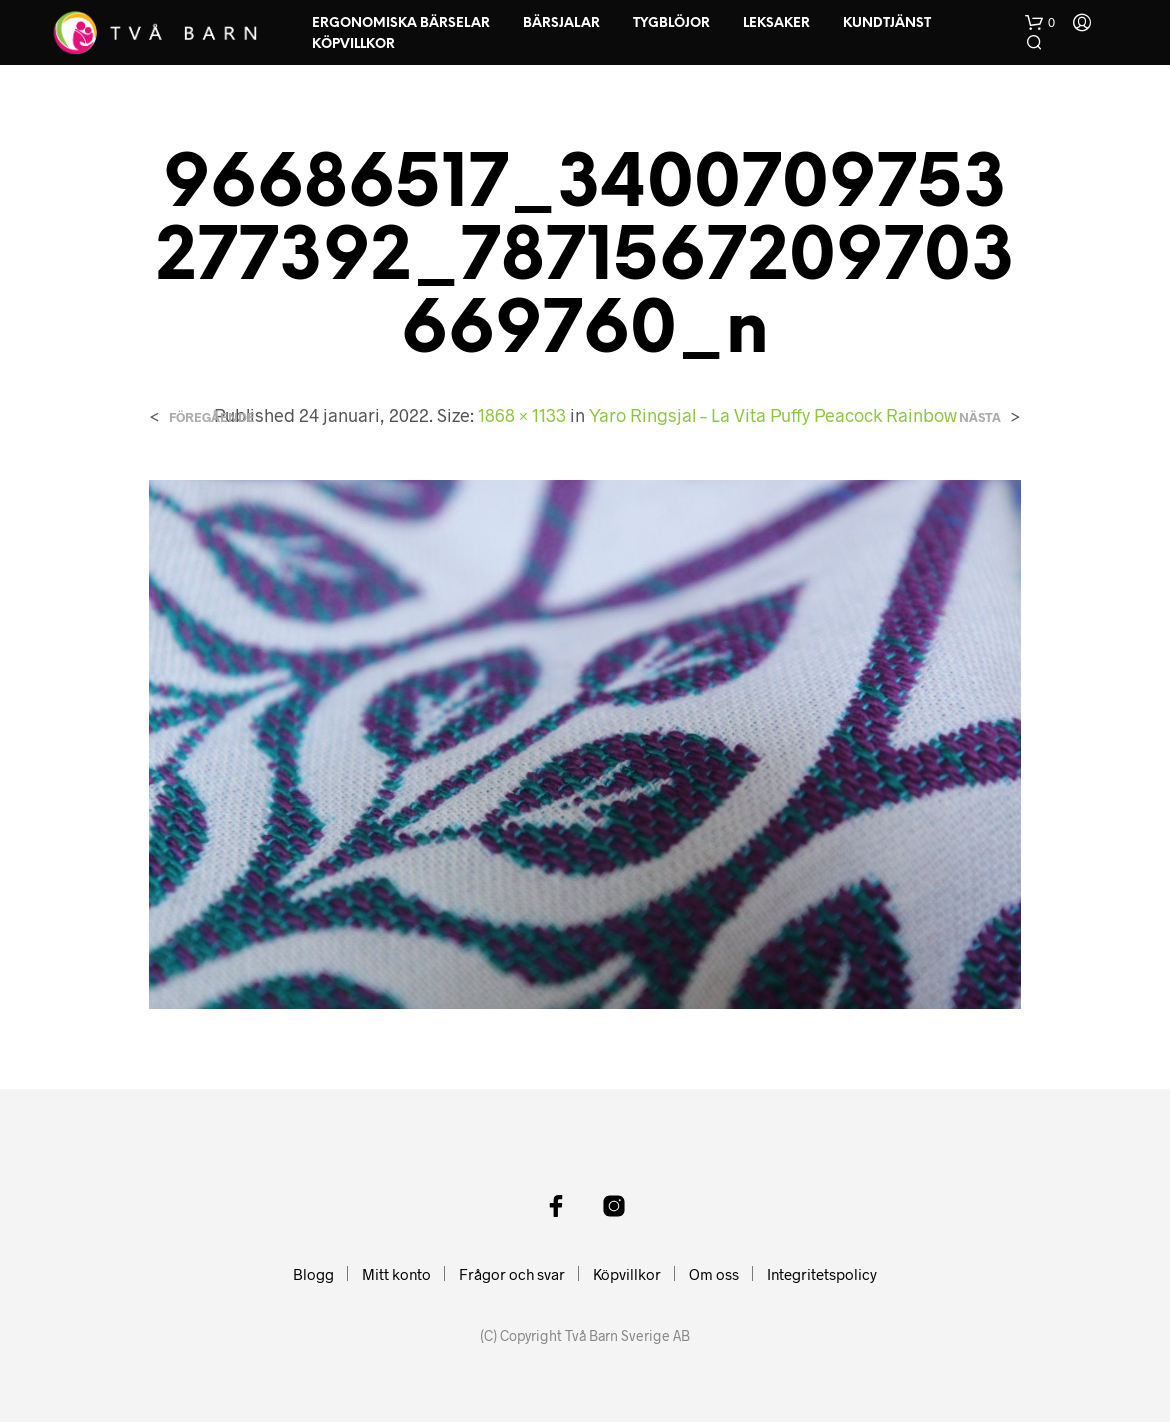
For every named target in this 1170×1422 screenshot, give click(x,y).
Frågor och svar (512, 1274)
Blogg (313, 1274)
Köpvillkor (353, 44)
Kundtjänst (887, 23)
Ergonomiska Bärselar (401, 23)
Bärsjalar (561, 23)
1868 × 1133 (522, 415)
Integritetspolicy (822, 1274)
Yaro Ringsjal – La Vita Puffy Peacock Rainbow (773, 415)
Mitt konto (396, 1274)
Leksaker (776, 23)
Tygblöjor (671, 23)
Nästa (980, 417)
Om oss (714, 1274)
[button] (1040, 23)
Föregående (212, 417)
